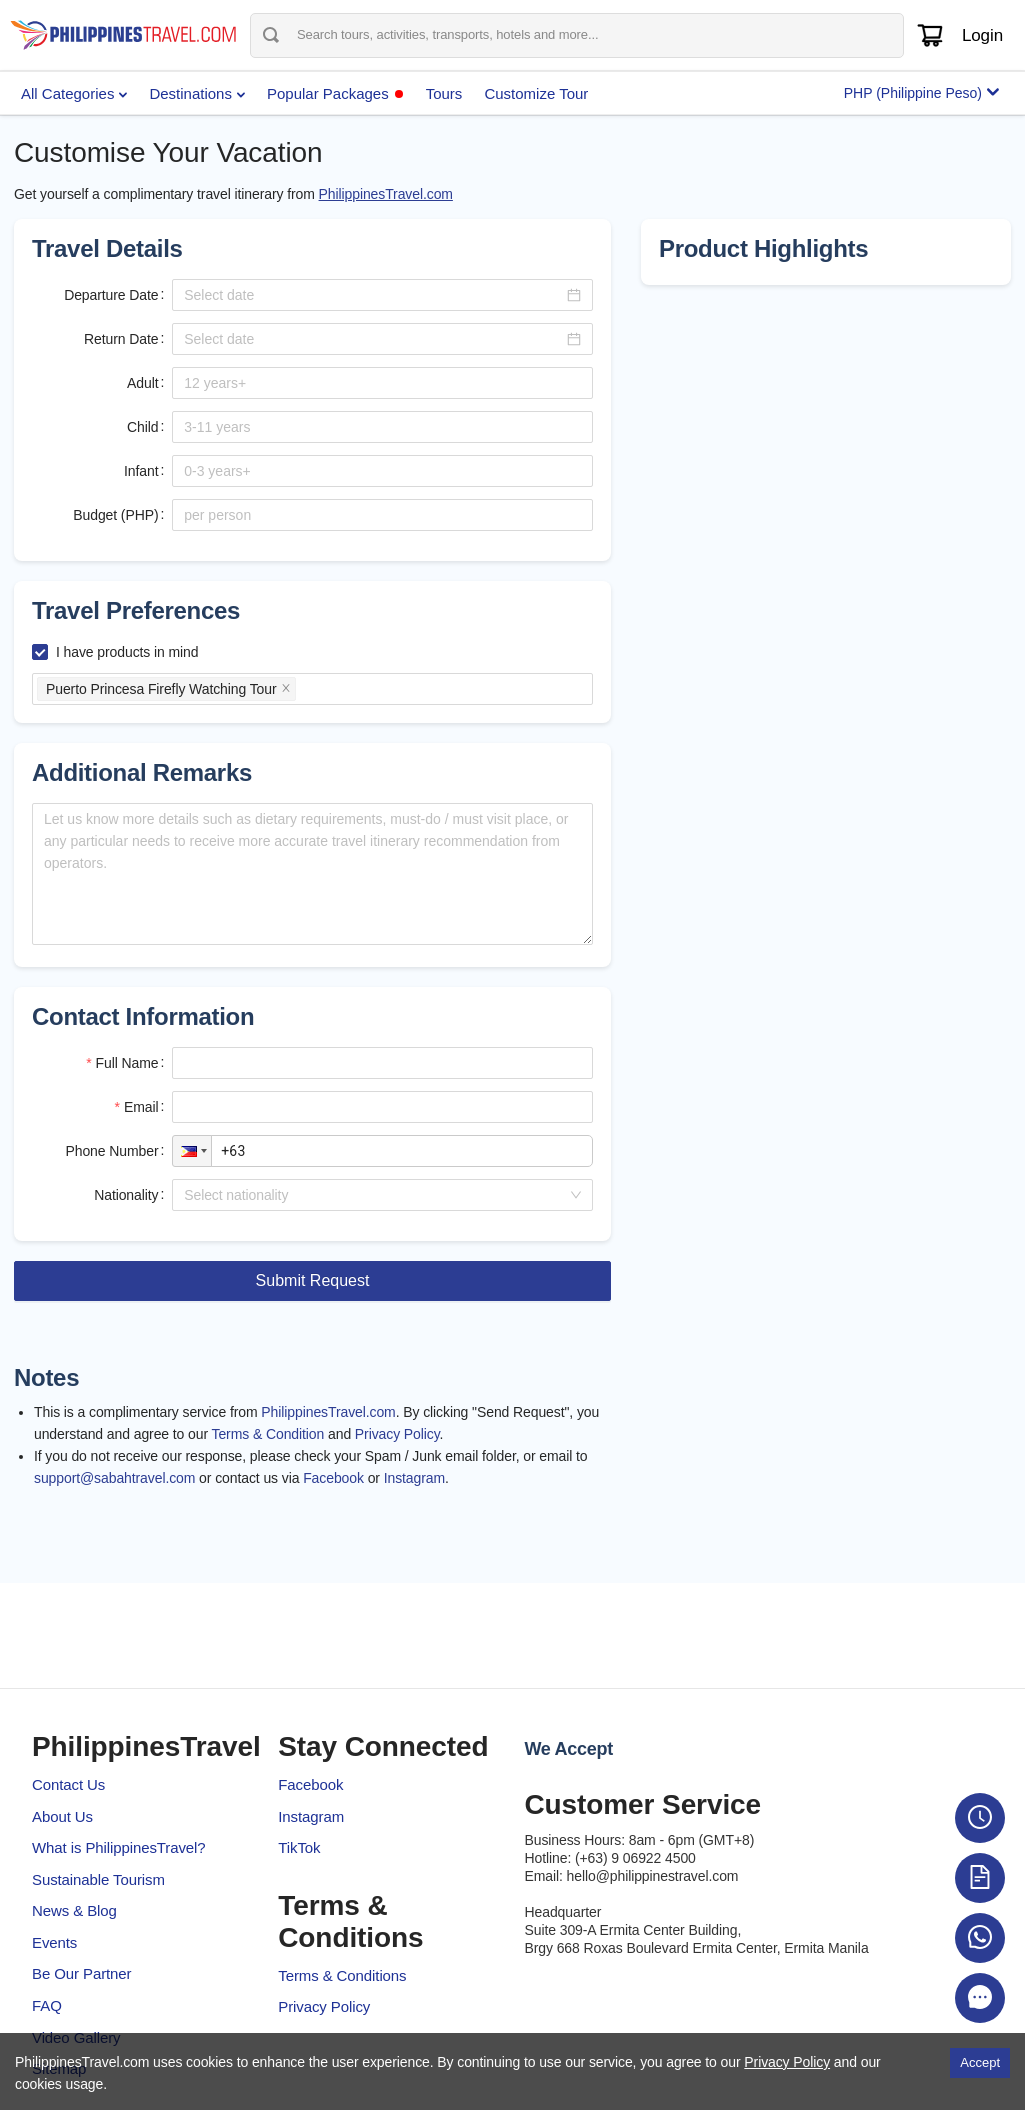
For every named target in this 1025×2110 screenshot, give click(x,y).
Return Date (121, 339)
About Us (62, 1816)
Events (54, 1942)
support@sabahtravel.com (114, 1478)
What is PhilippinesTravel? (119, 1847)
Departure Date (111, 295)
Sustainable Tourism (98, 1879)
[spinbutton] (382, 383)
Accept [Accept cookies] (980, 2062)
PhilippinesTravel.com (386, 194)
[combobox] (375, 1195)
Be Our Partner (81, 1973)
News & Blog (74, 1910)
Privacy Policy (397, 1434)
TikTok (299, 1847)
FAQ (47, 2005)
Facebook (333, 1478)
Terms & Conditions (342, 1975)
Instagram (414, 1478)
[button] (192, 1151)
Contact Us (68, 1784)
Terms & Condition (268, 1434)
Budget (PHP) (115, 515)
